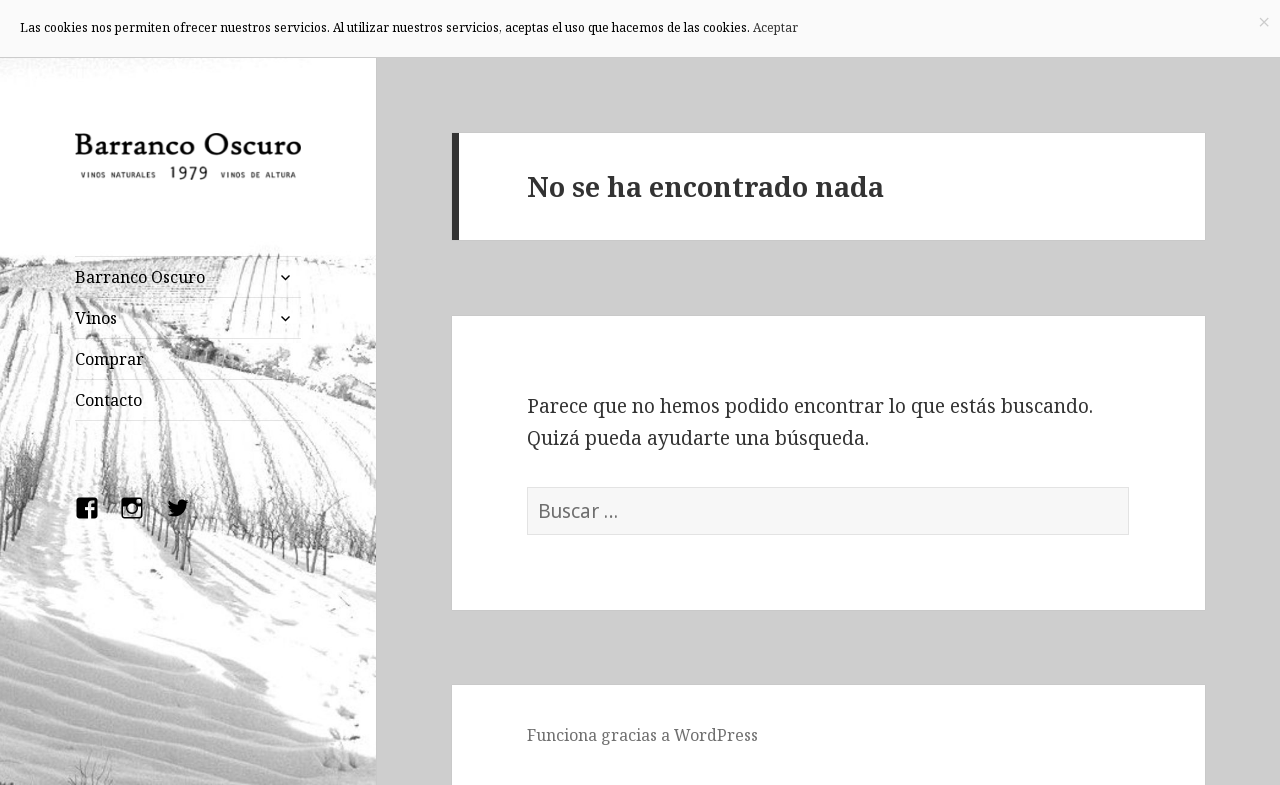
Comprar (109, 359)
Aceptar (775, 27)
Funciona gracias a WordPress (642, 735)
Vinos (96, 318)
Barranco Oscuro (140, 277)
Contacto (108, 400)
